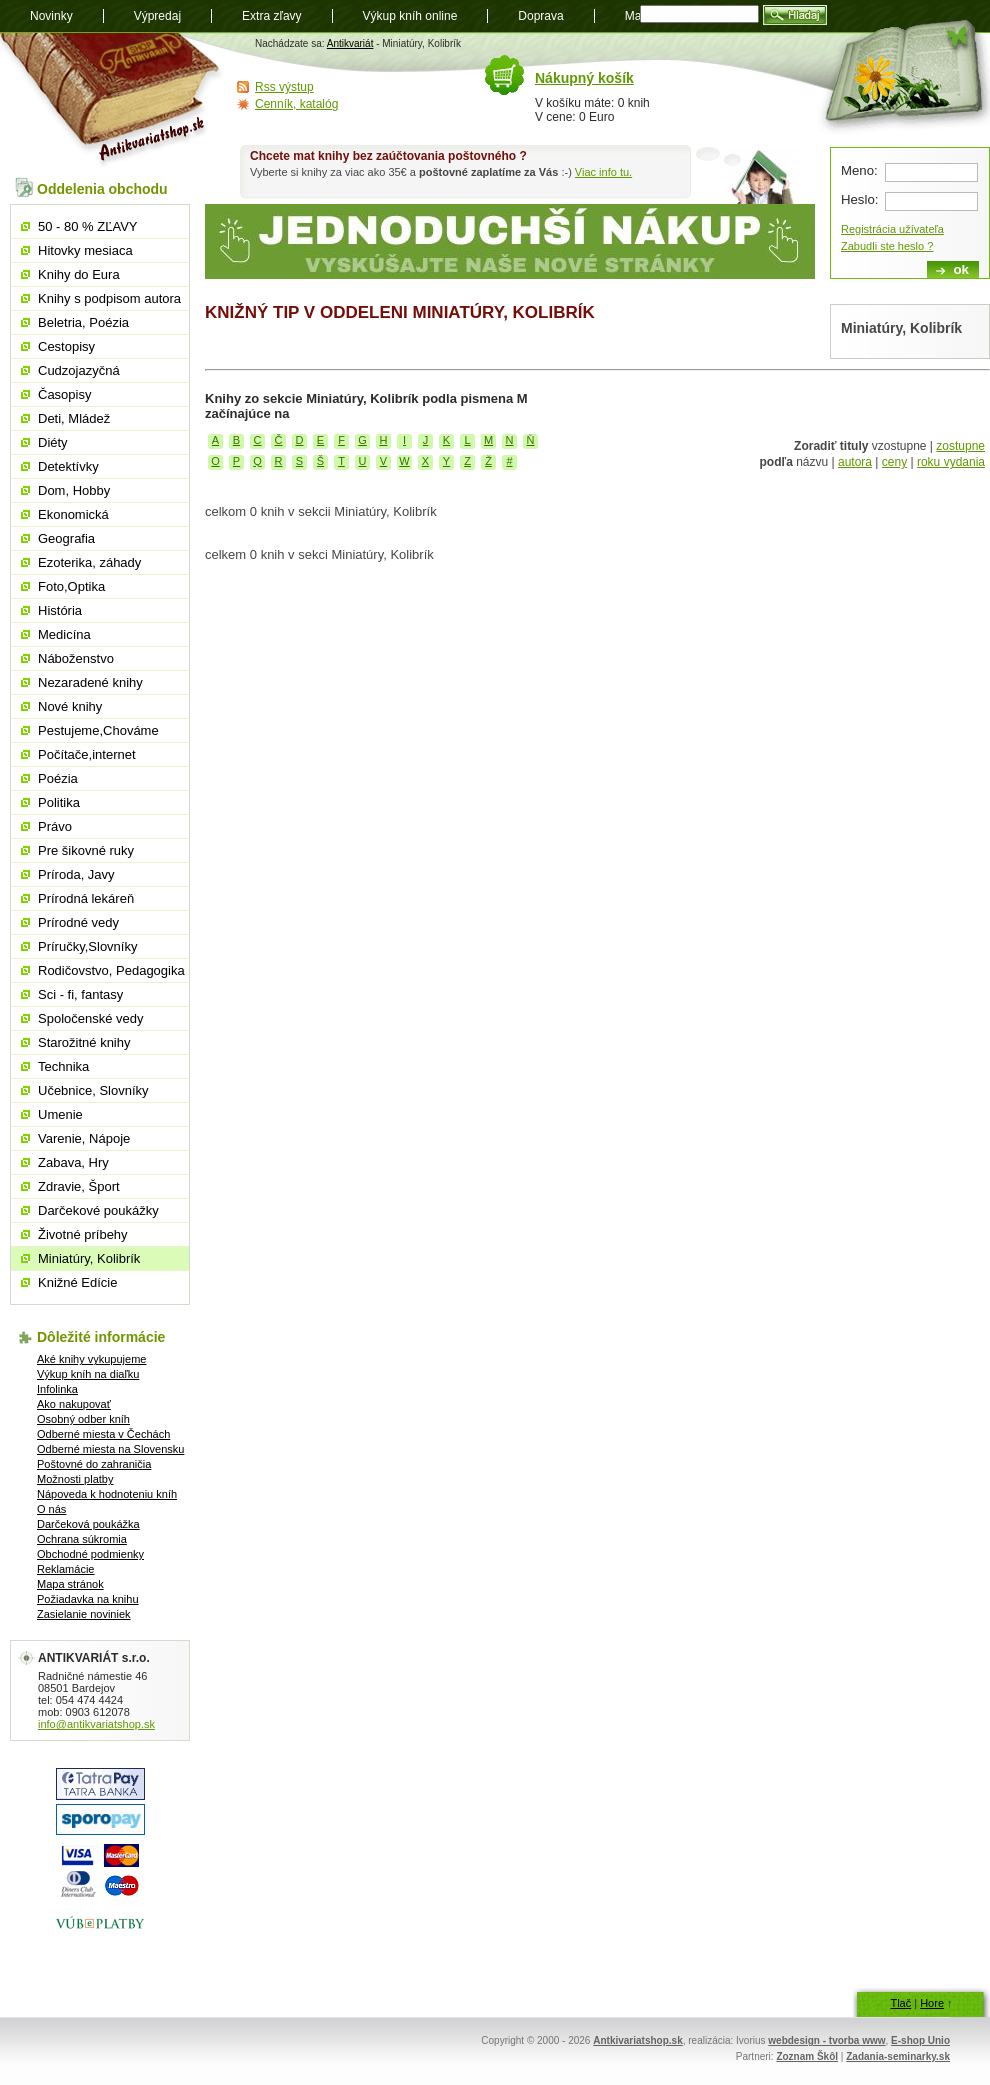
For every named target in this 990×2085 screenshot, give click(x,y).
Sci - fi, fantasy (80, 994)
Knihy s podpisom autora (109, 298)
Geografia (66, 538)
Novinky (51, 16)
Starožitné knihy (84, 1042)
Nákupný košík (584, 78)
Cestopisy (66, 346)
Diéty (53, 442)
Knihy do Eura (79, 274)
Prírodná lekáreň (86, 898)
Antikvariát (350, 43)
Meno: (859, 170)
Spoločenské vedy (91, 1018)
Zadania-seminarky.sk (898, 2056)
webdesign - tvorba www (826, 2040)
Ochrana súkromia (82, 1539)
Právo (55, 826)
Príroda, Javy (76, 874)
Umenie (60, 1114)
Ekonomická (73, 514)
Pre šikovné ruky (86, 850)
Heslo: (859, 199)
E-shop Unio (920, 2040)
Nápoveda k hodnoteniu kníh (107, 1494)
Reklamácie (65, 1569)
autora (855, 462)
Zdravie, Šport (79, 1186)
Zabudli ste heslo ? (887, 246)
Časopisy (64, 394)
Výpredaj (157, 16)
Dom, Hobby (74, 490)
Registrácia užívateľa (892, 229)
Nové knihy (70, 706)
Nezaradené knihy (90, 682)
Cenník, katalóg (296, 104)
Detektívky (68, 466)
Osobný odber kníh (83, 1419)
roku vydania (951, 462)
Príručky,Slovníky (87, 946)
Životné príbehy (83, 1234)
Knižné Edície (78, 1282)
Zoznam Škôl (807, 2056)
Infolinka (57, 1389)
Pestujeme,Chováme (98, 730)
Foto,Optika (71, 586)
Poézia (58, 778)
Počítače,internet (87, 754)
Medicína (64, 634)
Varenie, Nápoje (84, 1138)
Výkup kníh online (410, 16)
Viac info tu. (603, 172)
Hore (932, 2003)
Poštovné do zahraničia (94, 1464)
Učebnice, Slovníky (93, 1090)
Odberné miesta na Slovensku (110, 1449)
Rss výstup (284, 87)
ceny (894, 462)
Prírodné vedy (78, 922)
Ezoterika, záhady (89, 562)
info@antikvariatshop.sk (96, 1724)
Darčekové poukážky (98, 1210)
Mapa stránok (70, 1584)
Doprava (540, 16)
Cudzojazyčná (79, 370)
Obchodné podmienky (90, 1554)
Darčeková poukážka (88, 1524)
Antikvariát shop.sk (112, 100)
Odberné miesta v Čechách (103, 1434)
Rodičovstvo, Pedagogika (111, 970)
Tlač (900, 2003)
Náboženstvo (76, 658)
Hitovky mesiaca (85, 250)
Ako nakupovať (74, 1404)
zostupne (960, 446)
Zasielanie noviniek (84, 1614)
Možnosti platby (75, 1479)
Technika (63, 1066)
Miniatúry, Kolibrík (89, 1258)
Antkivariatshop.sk (637, 2040)
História (60, 610)
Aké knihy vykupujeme (91, 1359)
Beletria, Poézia (83, 322)
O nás (51, 1509)
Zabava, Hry (73, 1162)
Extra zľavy (272, 16)
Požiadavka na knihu (88, 1599)
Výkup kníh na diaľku (88, 1374)
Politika (59, 802)
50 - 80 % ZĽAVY (87, 226)
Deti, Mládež (74, 418)
